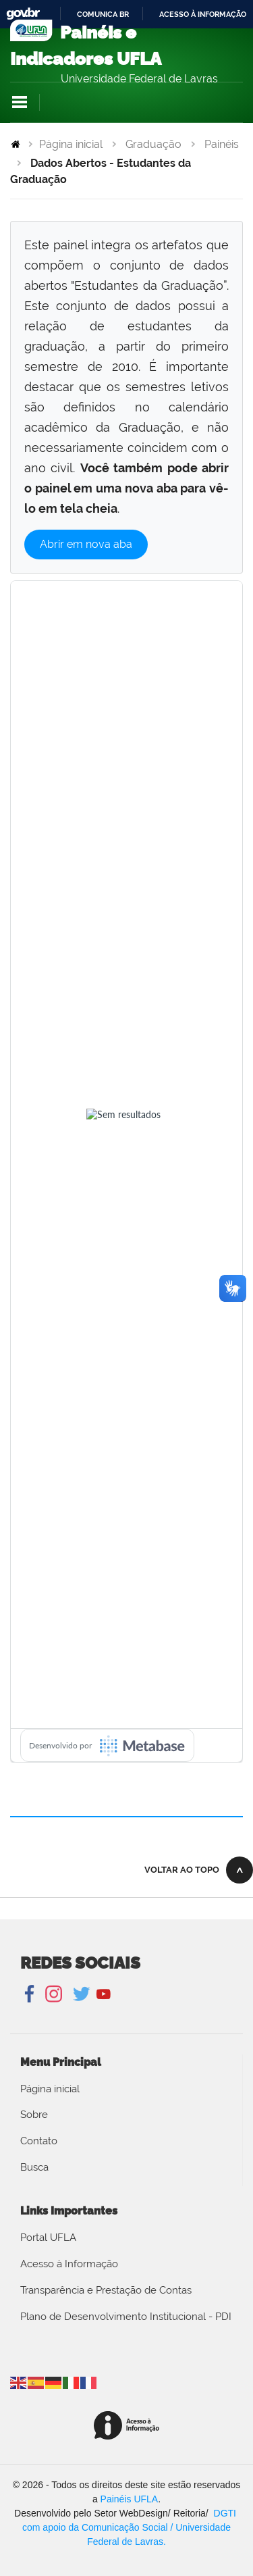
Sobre (34, 2114)
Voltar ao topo (181, 1870)
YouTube (103, 1994)
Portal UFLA (48, 2237)
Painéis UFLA (130, 2499)
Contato (38, 2141)
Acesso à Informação (69, 2264)
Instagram (51, 1994)
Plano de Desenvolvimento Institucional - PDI (125, 2316)
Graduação (153, 144)
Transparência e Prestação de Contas (106, 2290)
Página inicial (71, 144)
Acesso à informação (202, 14)
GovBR (23, 13)
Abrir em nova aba (86, 544)
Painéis (221, 144)
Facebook (30, 1994)
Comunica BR (103, 14)
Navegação (19, 102)
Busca (34, 2167)
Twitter (82, 1994)
